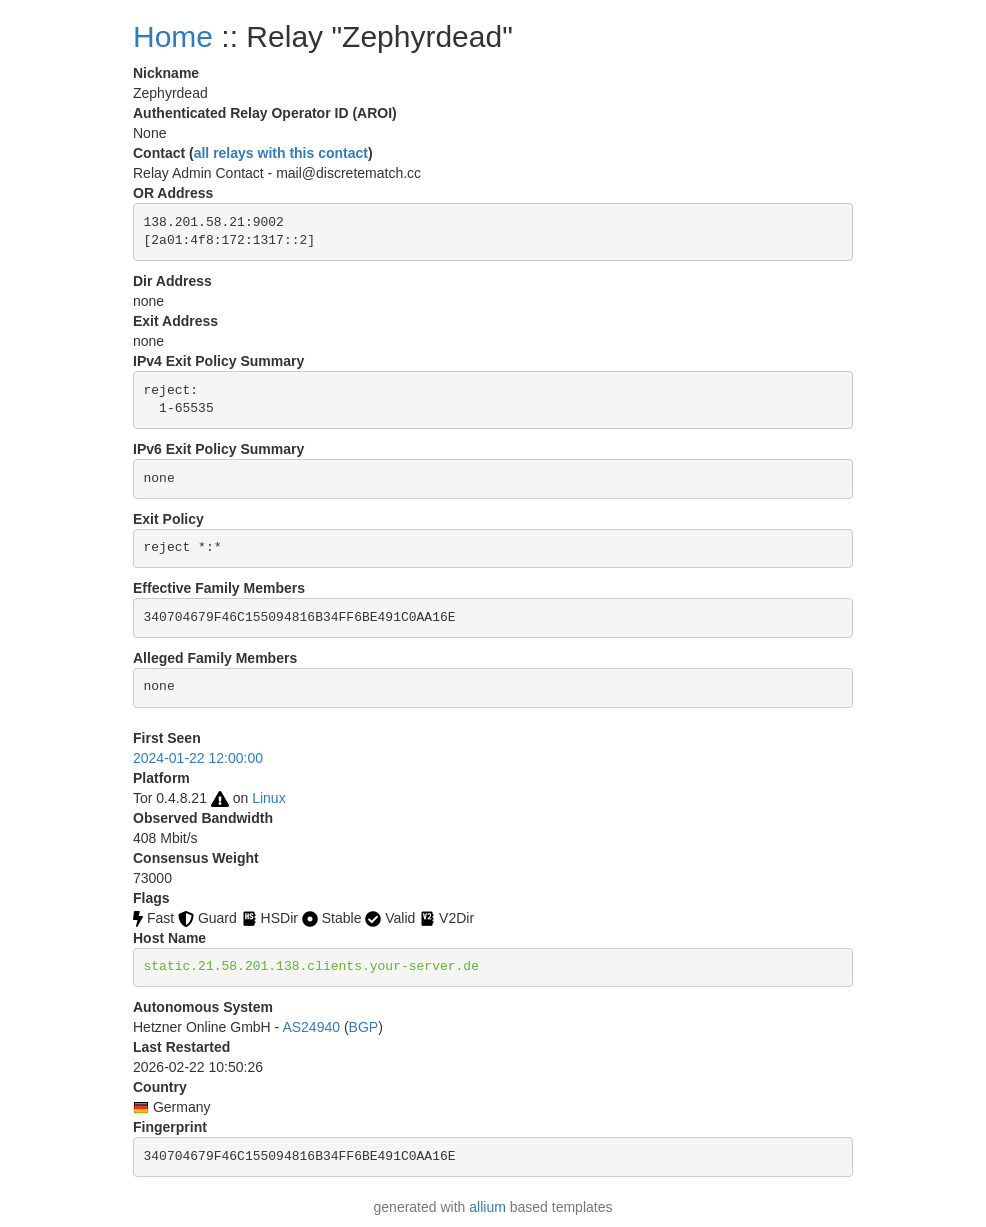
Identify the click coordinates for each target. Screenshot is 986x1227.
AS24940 (311, 1027)
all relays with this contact (281, 153)
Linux (268, 798)
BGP (364, 1027)
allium (487, 1207)
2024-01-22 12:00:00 (198, 758)
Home (173, 36)
